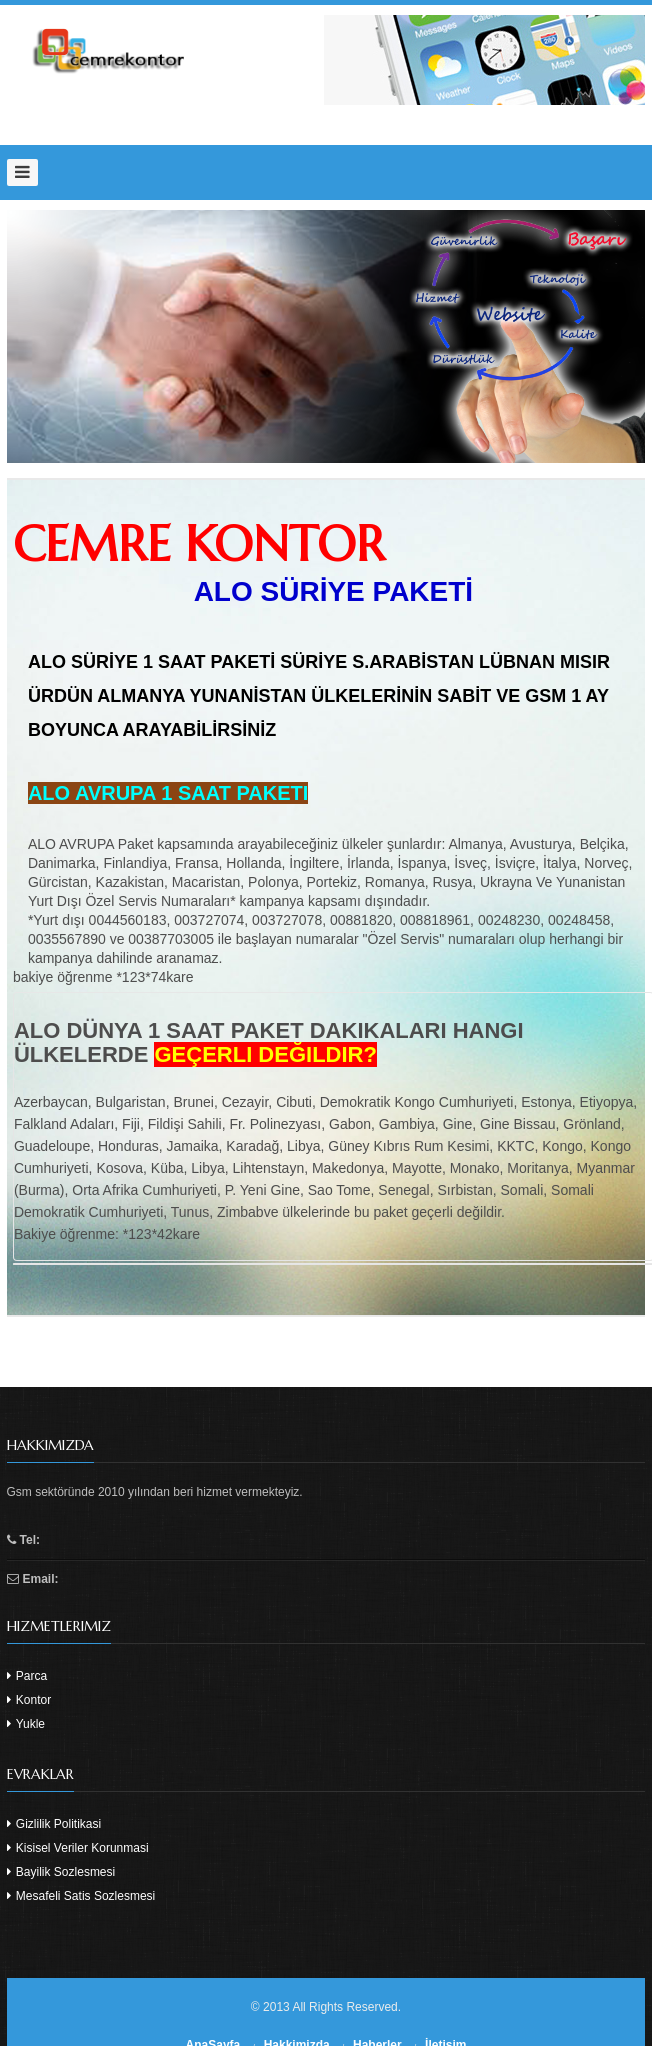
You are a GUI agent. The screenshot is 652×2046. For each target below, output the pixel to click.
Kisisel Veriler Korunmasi (78, 1848)
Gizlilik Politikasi (54, 1824)
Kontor (29, 1700)
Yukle (26, 1724)
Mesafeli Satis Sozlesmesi (81, 1896)
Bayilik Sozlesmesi (61, 1872)
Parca (27, 1676)
